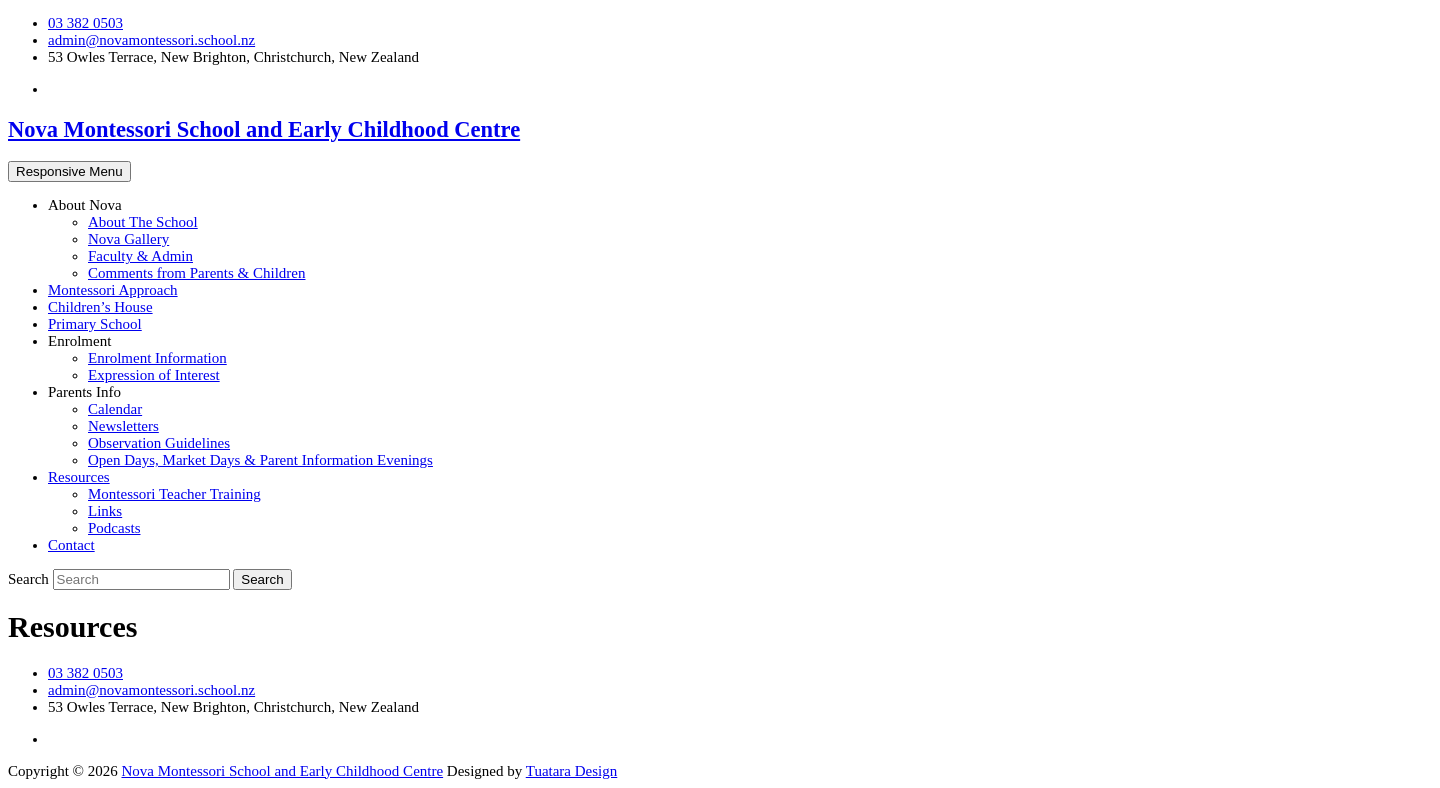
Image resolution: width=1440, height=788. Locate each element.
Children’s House (100, 307)
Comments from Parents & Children (196, 273)
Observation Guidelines (159, 443)
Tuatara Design (572, 771)
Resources (79, 477)
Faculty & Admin (140, 256)
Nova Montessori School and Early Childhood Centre (264, 129)
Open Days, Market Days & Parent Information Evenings (260, 460)
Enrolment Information (157, 358)
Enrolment (79, 341)
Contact (71, 545)
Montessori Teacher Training (174, 494)
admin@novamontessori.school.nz (151, 40)
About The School (143, 222)
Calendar (115, 409)
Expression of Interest (154, 375)
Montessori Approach (113, 290)
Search (30, 579)
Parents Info (84, 392)
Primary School (95, 324)
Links (105, 511)
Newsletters (123, 426)
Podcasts (114, 528)
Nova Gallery (128, 239)
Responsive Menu (69, 171)
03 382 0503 (85, 23)
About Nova (85, 205)
